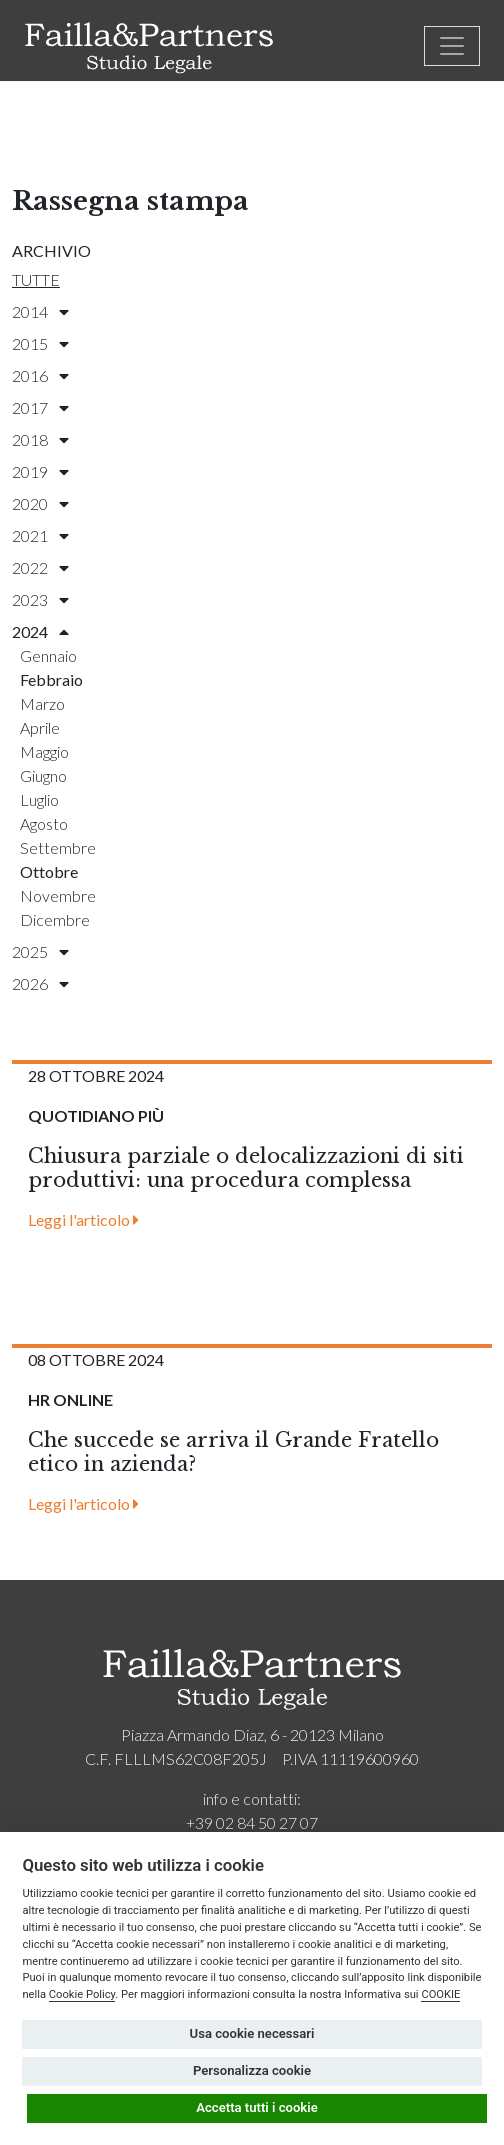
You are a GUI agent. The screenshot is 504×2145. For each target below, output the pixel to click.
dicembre (55, 919)
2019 (40, 471)
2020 (40, 503)
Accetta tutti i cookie (257, 2107)
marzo (42, 703)
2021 (40, 535)
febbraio (51, 679)
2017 (40, 407)
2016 (40, 375)
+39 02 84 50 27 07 (252, 1822)
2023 (40, 599)
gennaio (48, 655)
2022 (40, 567)
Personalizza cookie (252, 2070)
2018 (40, 439)
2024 (40, 631)
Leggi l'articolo (83, 1219)
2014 (40, 311)
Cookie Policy (82, 1994)
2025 (40, 951)
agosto (44, 823)
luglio (39, 799)
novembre (58, 895)
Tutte (36, 279)
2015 (40, 343)
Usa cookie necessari (252, 2033)
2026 (40, 983)
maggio (44, 751)
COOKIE (440, 1994)
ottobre (49, 871)
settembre (58, 847)
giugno (43, 775)
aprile (40, 727)
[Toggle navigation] (452, 46)
